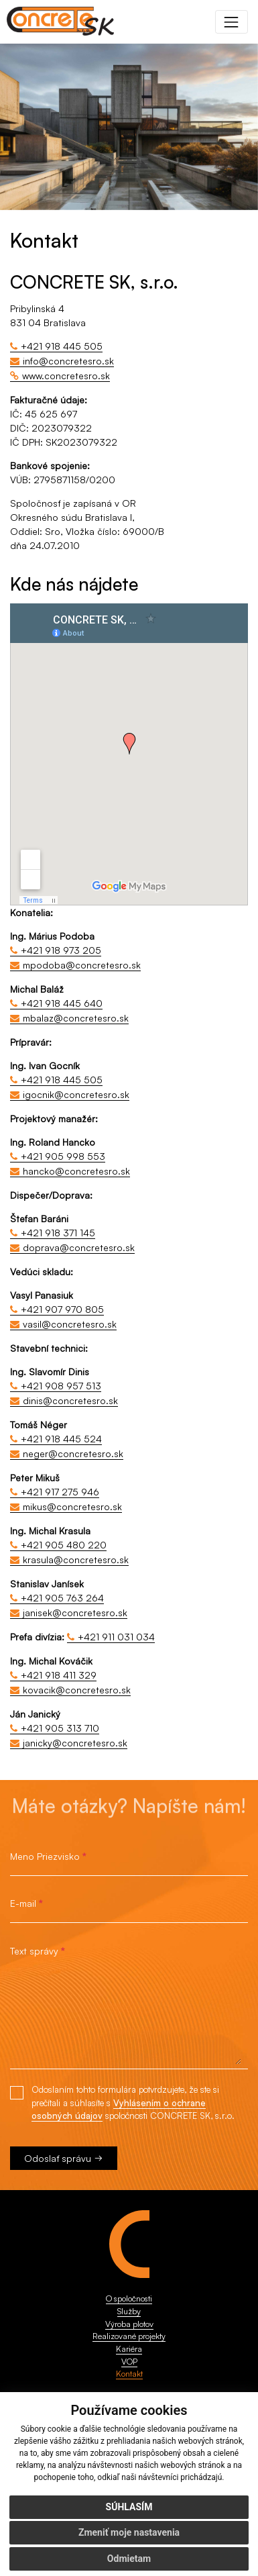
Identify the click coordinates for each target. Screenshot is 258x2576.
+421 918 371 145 (58, 1232)
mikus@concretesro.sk (72, 1506)
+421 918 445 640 (62, 1003)
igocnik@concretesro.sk (76, 1094)
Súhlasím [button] (129, 2506)
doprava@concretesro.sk (79, 1247)
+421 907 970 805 (62, 1309)
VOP (129, 2361)
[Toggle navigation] (231, 22)
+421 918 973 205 (61, 950)
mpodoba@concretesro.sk (82, 965)
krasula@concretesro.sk (76, 1559)
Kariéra (129, 2348)
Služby (129, 2311)
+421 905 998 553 (63, 1156)
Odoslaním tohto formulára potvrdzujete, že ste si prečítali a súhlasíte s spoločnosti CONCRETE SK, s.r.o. (133, 2103)
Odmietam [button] (129, 2558)
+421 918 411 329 (58, 1675)
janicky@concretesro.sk (75, 1742)
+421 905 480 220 (64, 1544)
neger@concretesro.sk (73, 1453)
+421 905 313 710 (60, 1728)
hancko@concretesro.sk (76, 1171)
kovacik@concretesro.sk (77, 1689)
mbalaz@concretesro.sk (76, 1018)
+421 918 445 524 (61, 1438)
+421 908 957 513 (61, 1385)
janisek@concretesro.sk (75, 1612)
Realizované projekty (129, 2335)
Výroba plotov (129, 2323)
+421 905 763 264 (62, 1597)
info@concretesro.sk (68, 360)
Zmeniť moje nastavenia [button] (129, 2532)
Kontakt (129, 2373)
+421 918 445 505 (62, 346)
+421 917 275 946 (60, 1491)
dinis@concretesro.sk (70, 1400)
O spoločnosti (129, 2298)
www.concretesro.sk (66, 375)
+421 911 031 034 (116, 1636)
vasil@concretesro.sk (70, 1324)
